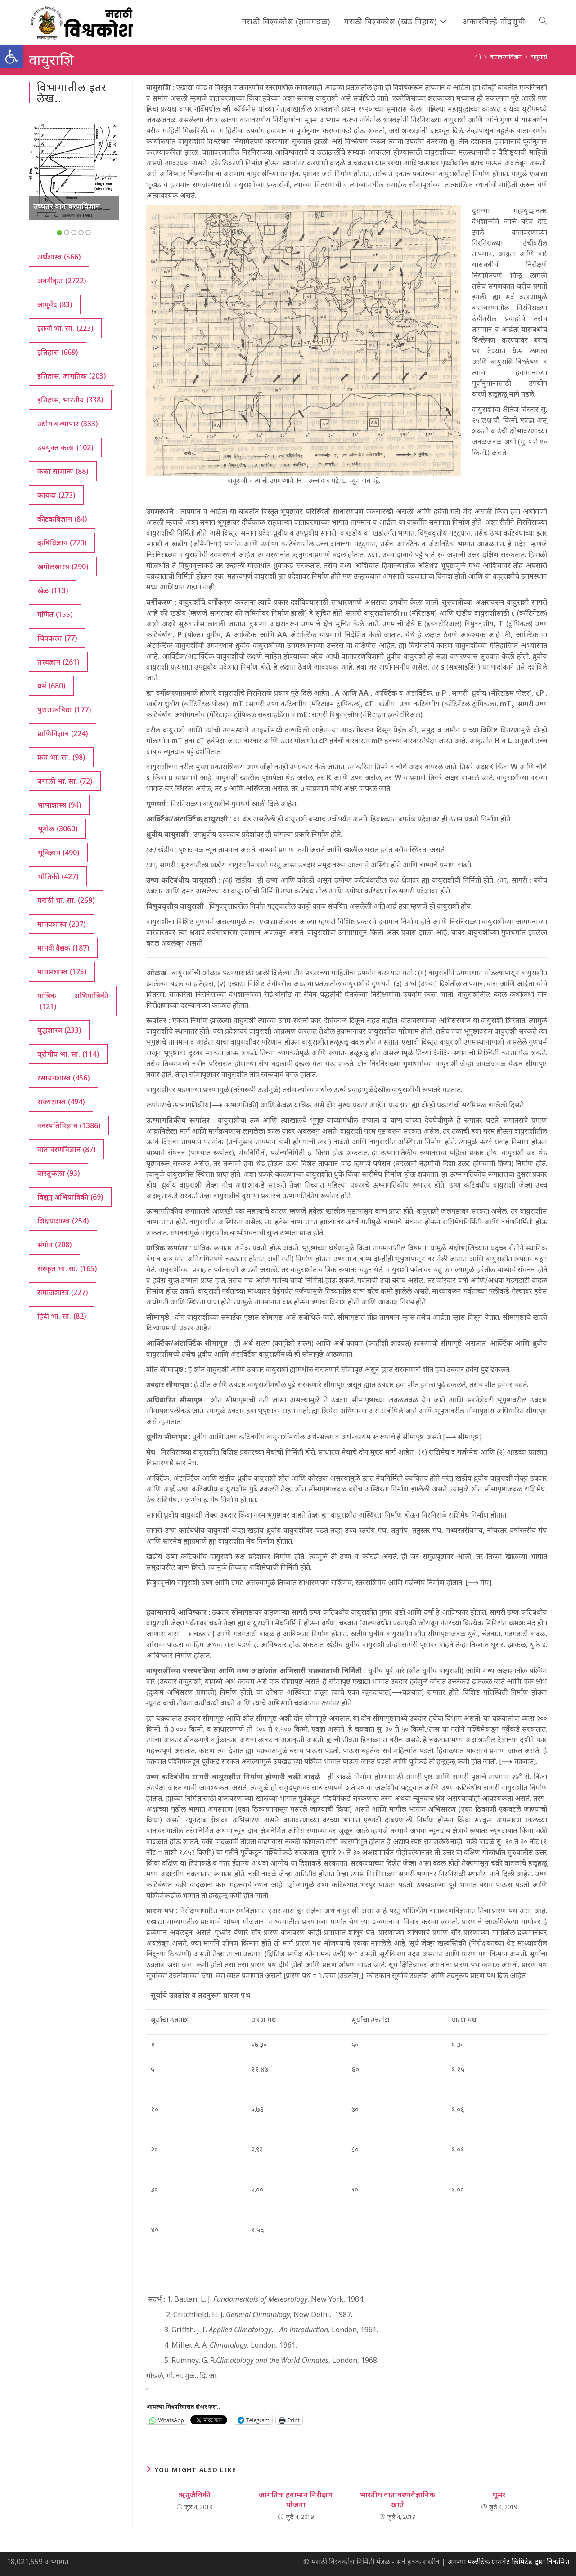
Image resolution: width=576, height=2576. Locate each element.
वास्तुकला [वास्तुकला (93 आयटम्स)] (58, 1173)
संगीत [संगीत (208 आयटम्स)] (54, 1244)
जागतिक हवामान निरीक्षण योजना (296, 2499)
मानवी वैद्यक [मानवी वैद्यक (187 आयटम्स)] (63, 947)
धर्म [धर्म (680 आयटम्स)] (51, 685)
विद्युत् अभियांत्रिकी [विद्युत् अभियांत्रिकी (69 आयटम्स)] (70, 1197)
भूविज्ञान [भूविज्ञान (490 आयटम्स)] (58, 852)
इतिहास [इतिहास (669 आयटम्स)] (57, 352)
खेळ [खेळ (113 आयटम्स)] (52, 590)
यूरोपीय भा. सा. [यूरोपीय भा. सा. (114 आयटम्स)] (68, 1054)
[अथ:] (478, 57)
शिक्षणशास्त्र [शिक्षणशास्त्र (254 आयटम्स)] (63, 1220)
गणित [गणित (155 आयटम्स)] (54, 614)
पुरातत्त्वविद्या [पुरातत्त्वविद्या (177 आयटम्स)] (64, 709)
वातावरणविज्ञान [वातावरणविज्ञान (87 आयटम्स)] (66, 1149)
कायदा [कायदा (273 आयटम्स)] (56, 495)
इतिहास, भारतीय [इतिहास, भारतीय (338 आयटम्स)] (70, 399)
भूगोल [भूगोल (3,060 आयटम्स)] (57, 828)
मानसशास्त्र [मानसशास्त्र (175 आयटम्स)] (61, 971)
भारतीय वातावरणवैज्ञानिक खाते (397, 2499)
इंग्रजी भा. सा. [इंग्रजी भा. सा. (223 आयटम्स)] (65, 328)
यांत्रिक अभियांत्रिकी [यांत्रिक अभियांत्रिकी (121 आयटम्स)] (72, 1001)
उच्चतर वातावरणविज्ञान (66, 206)
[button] (11, 56)
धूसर (499, 2495)
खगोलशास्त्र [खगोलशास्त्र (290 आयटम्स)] (62, 566)
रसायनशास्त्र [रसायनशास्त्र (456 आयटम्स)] (63, 1077)
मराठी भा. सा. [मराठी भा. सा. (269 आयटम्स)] (65, 900)
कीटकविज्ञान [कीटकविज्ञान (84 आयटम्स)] (62, 518)
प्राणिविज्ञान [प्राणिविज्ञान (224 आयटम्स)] (62, 733)
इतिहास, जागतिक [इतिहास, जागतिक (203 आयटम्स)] (71, 376)
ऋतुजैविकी (195, 2495)
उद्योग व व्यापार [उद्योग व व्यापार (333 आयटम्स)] (67, 423)
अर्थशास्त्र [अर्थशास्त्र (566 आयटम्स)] (59, 256)
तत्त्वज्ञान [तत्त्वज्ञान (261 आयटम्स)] (58, 661)
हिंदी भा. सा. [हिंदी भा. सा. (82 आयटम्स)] (61, 1316)
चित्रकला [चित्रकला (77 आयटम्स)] (57, 638)
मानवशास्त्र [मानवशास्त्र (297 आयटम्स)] (61, 924)
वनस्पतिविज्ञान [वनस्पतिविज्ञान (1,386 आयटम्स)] (68, 1125)
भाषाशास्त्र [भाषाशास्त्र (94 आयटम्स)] (59, 804)
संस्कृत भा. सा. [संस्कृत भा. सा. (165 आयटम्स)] (67, 1268)
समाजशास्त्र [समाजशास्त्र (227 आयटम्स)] (62, 1292)
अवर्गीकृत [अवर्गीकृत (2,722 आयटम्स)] (61, 280)
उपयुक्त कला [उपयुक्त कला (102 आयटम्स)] (65, 447)
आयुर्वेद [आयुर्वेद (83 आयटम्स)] (54, 304)
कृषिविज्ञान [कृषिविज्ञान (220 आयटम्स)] (61, 542)
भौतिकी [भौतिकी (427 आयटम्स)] (57, 876)
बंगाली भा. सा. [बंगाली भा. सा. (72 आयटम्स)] (64, 781)
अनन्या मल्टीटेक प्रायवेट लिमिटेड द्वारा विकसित (508, 2562)
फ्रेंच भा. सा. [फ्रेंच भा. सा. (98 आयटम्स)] (61, 757)
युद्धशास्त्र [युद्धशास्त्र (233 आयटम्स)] (59, 1030)
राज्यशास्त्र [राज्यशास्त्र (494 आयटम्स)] (61, 1101)
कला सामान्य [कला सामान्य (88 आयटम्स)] (62, 471)
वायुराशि (539, 57)
